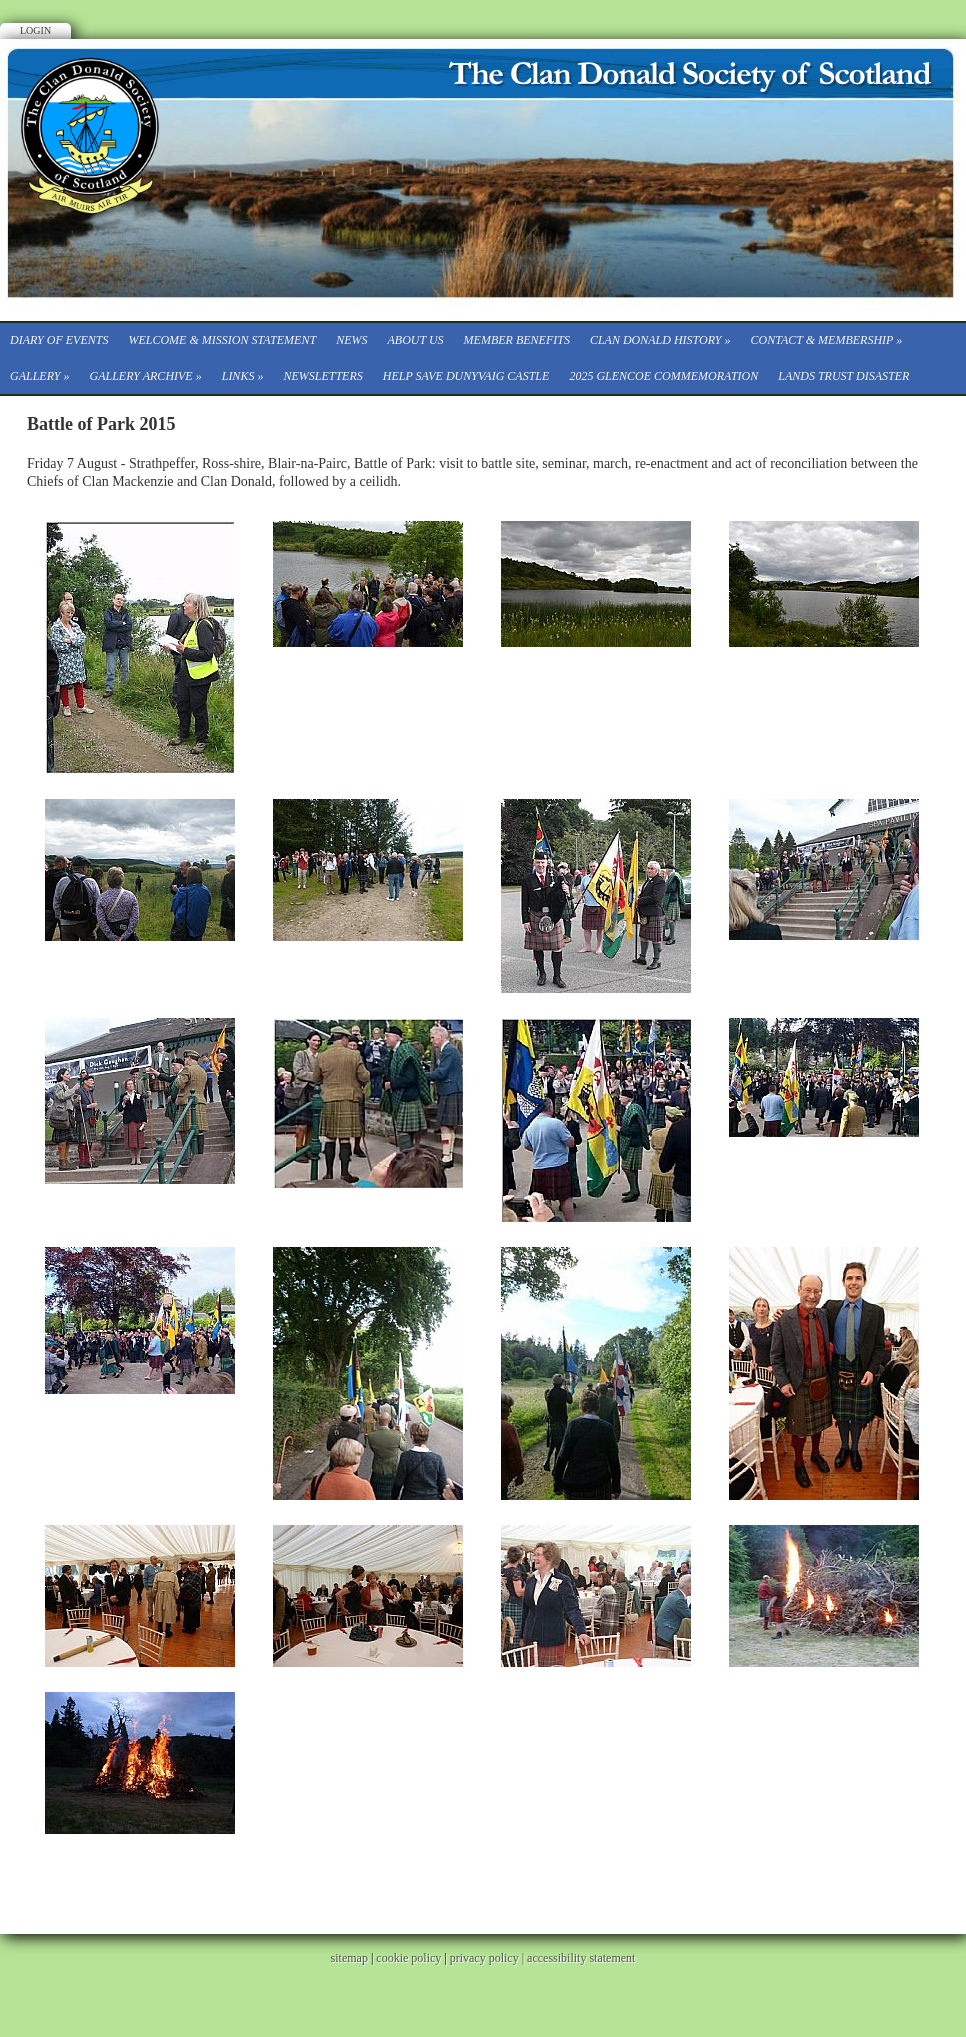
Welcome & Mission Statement (222, 340)
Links (243, 376)
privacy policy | (488, 1958)
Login (35, 30)
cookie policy (408, 1958)
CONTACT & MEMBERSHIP (827, 340)
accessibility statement (581, 1958)
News (351, 340)
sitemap (349, 1958)
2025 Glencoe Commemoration (663, 376)
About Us (415, 340)
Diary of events (59, 340)
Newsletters (322, 376)
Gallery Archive (145, 376)
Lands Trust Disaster (843, 376)
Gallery (39, 376)
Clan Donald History (660, 340)
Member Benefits (517, 340)
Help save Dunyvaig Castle (466, 376)
